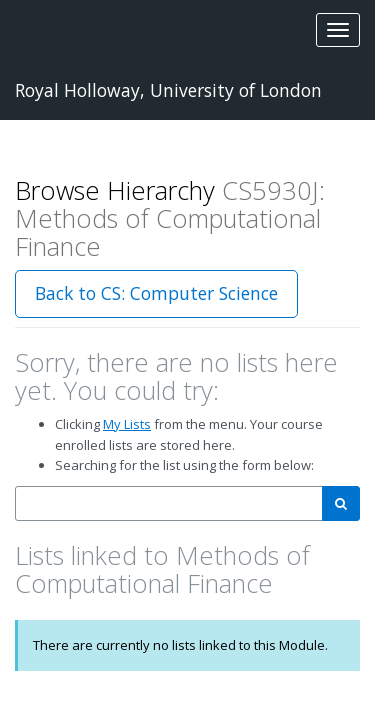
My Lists (127, 424)
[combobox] (169, 503)
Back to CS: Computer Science (156, 293)
